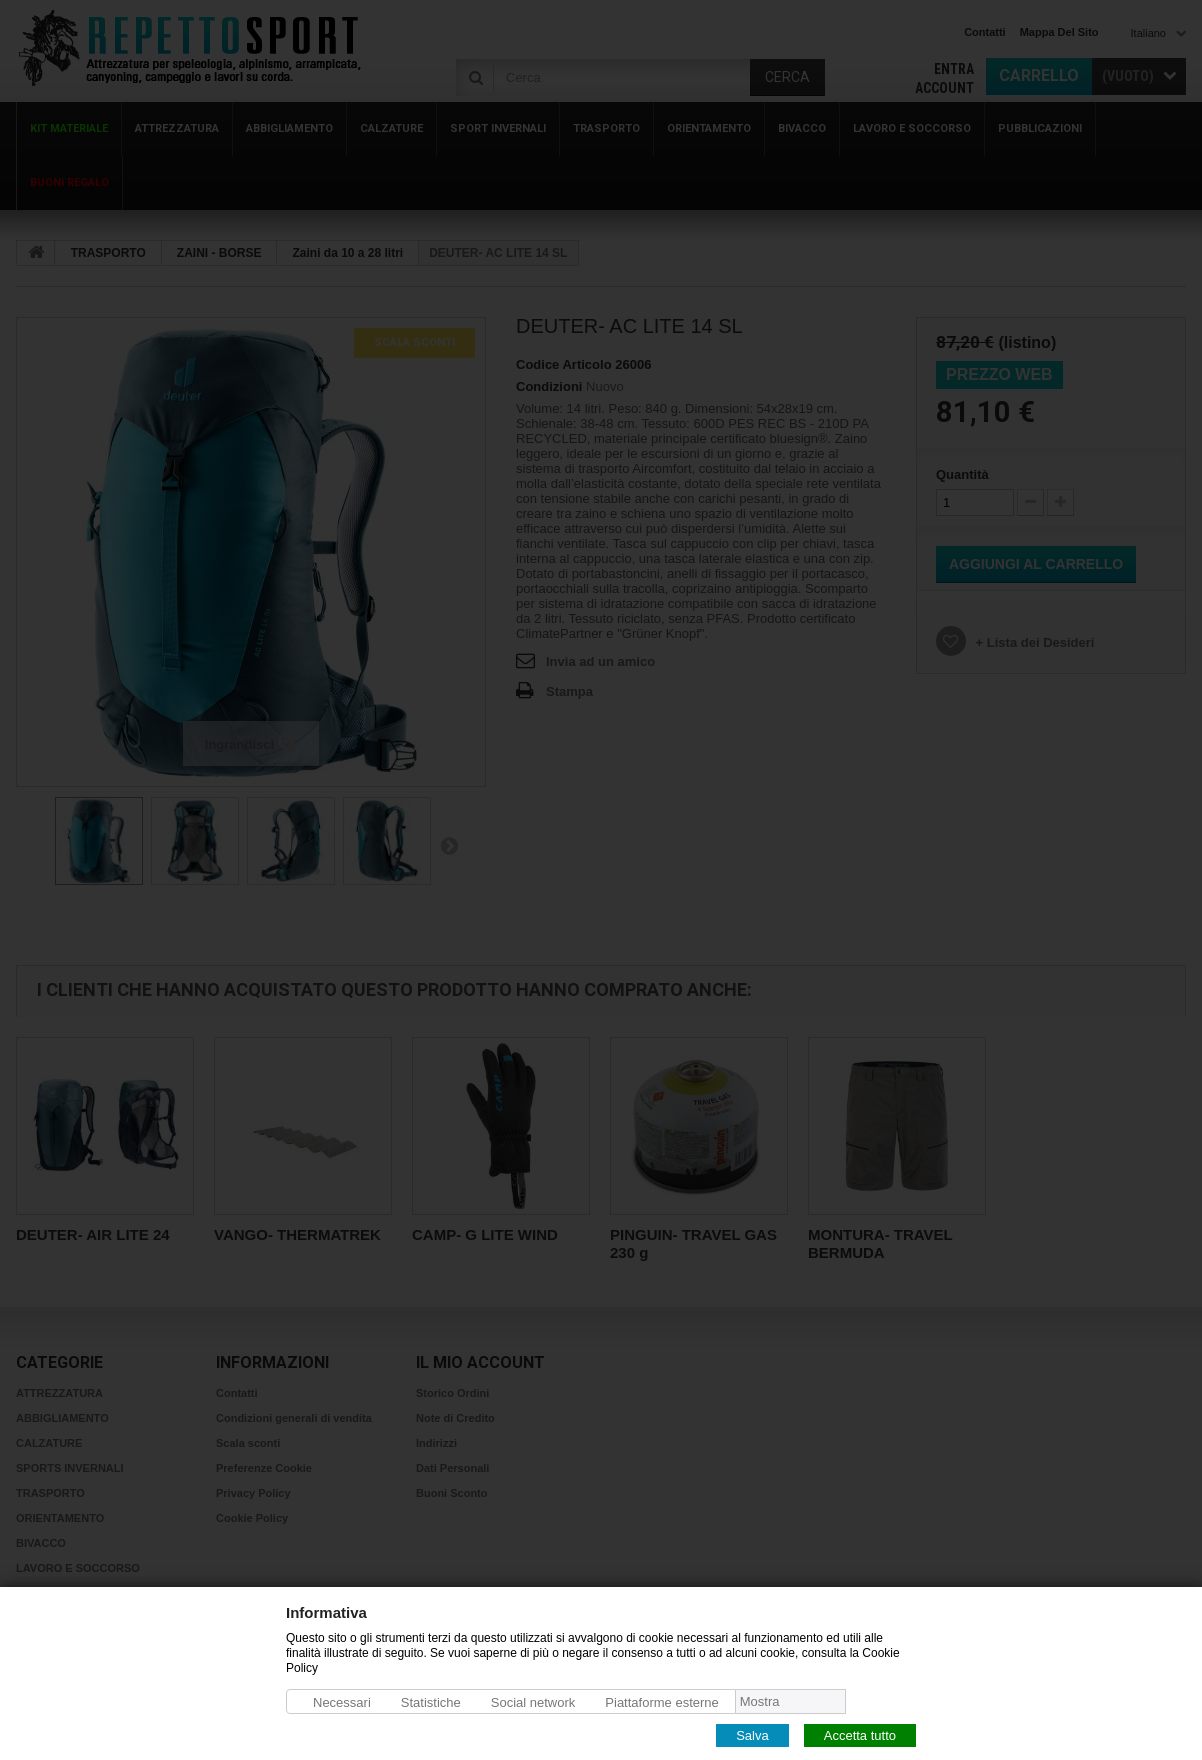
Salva (752, 1734)
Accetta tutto (860, 1734)
